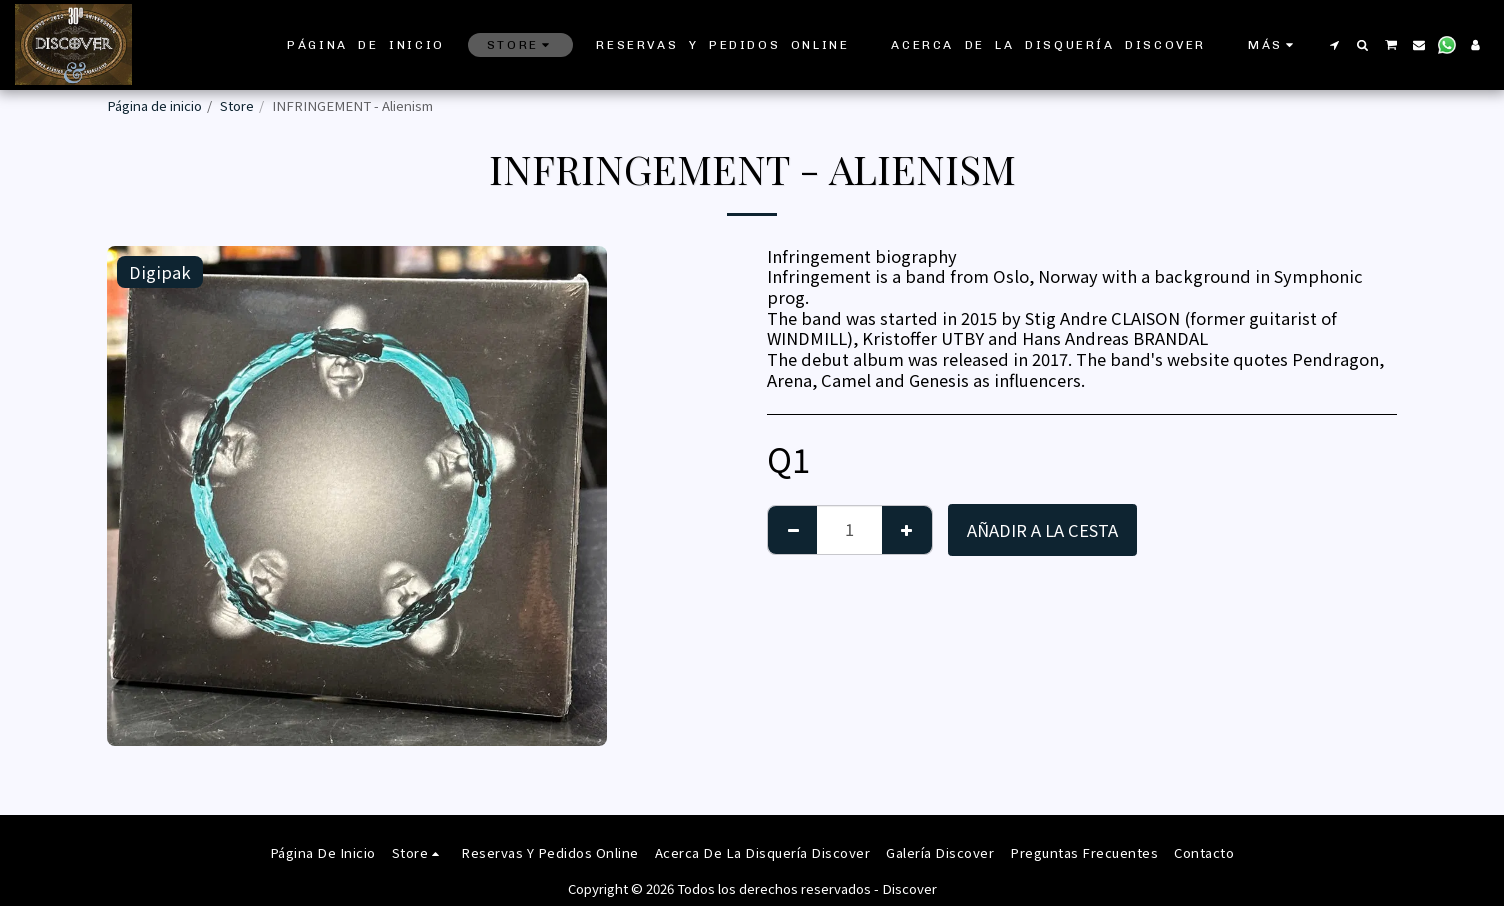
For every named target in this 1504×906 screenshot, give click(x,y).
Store (237, 105)
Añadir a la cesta (1042, 530)
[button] (1334, 45)
